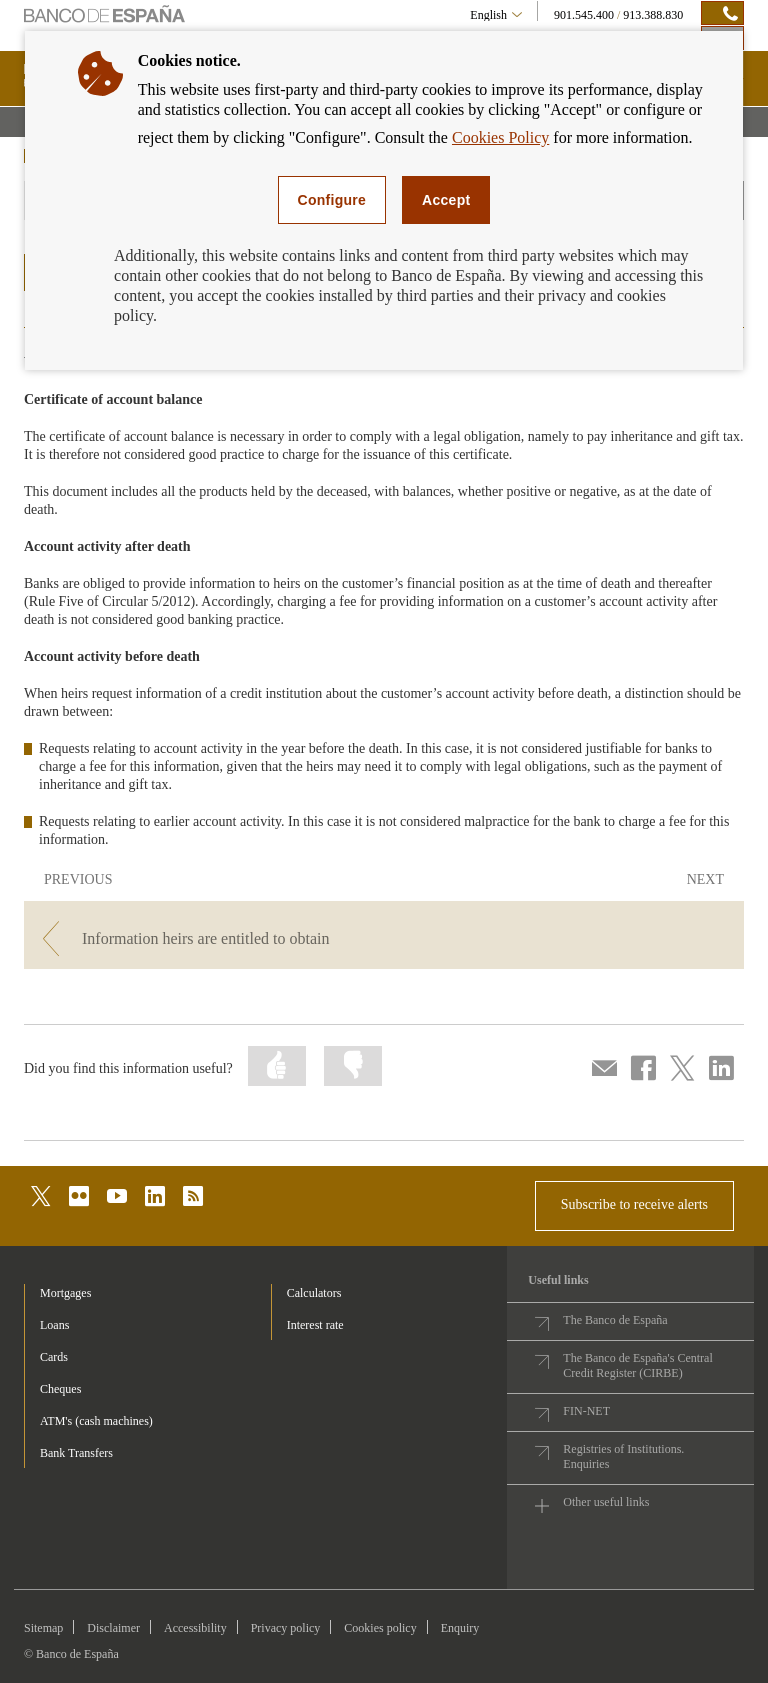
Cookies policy (380, 1628)
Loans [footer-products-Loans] (54, 1325)
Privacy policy (286, 1628)
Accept (446, 200)
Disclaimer (113, 1628)
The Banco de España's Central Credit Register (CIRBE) (637, 1365)
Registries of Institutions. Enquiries (623, 1456)
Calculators (314, 1293)
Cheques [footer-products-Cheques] (60, 1389)
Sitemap (43, 1628)
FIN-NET (586, 1411)
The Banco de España (615, 1320)
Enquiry (460, 1628)
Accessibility (195, 1628)
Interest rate (315, 1325)
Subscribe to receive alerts (634, 1204)
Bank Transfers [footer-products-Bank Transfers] (76, 1453)
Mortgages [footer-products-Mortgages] (65, 1293)
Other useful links (606, 1502)
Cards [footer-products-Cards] (54, 1357)
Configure (332, 200)
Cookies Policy (500, 137)
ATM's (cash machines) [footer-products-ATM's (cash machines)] (96, 1421)
